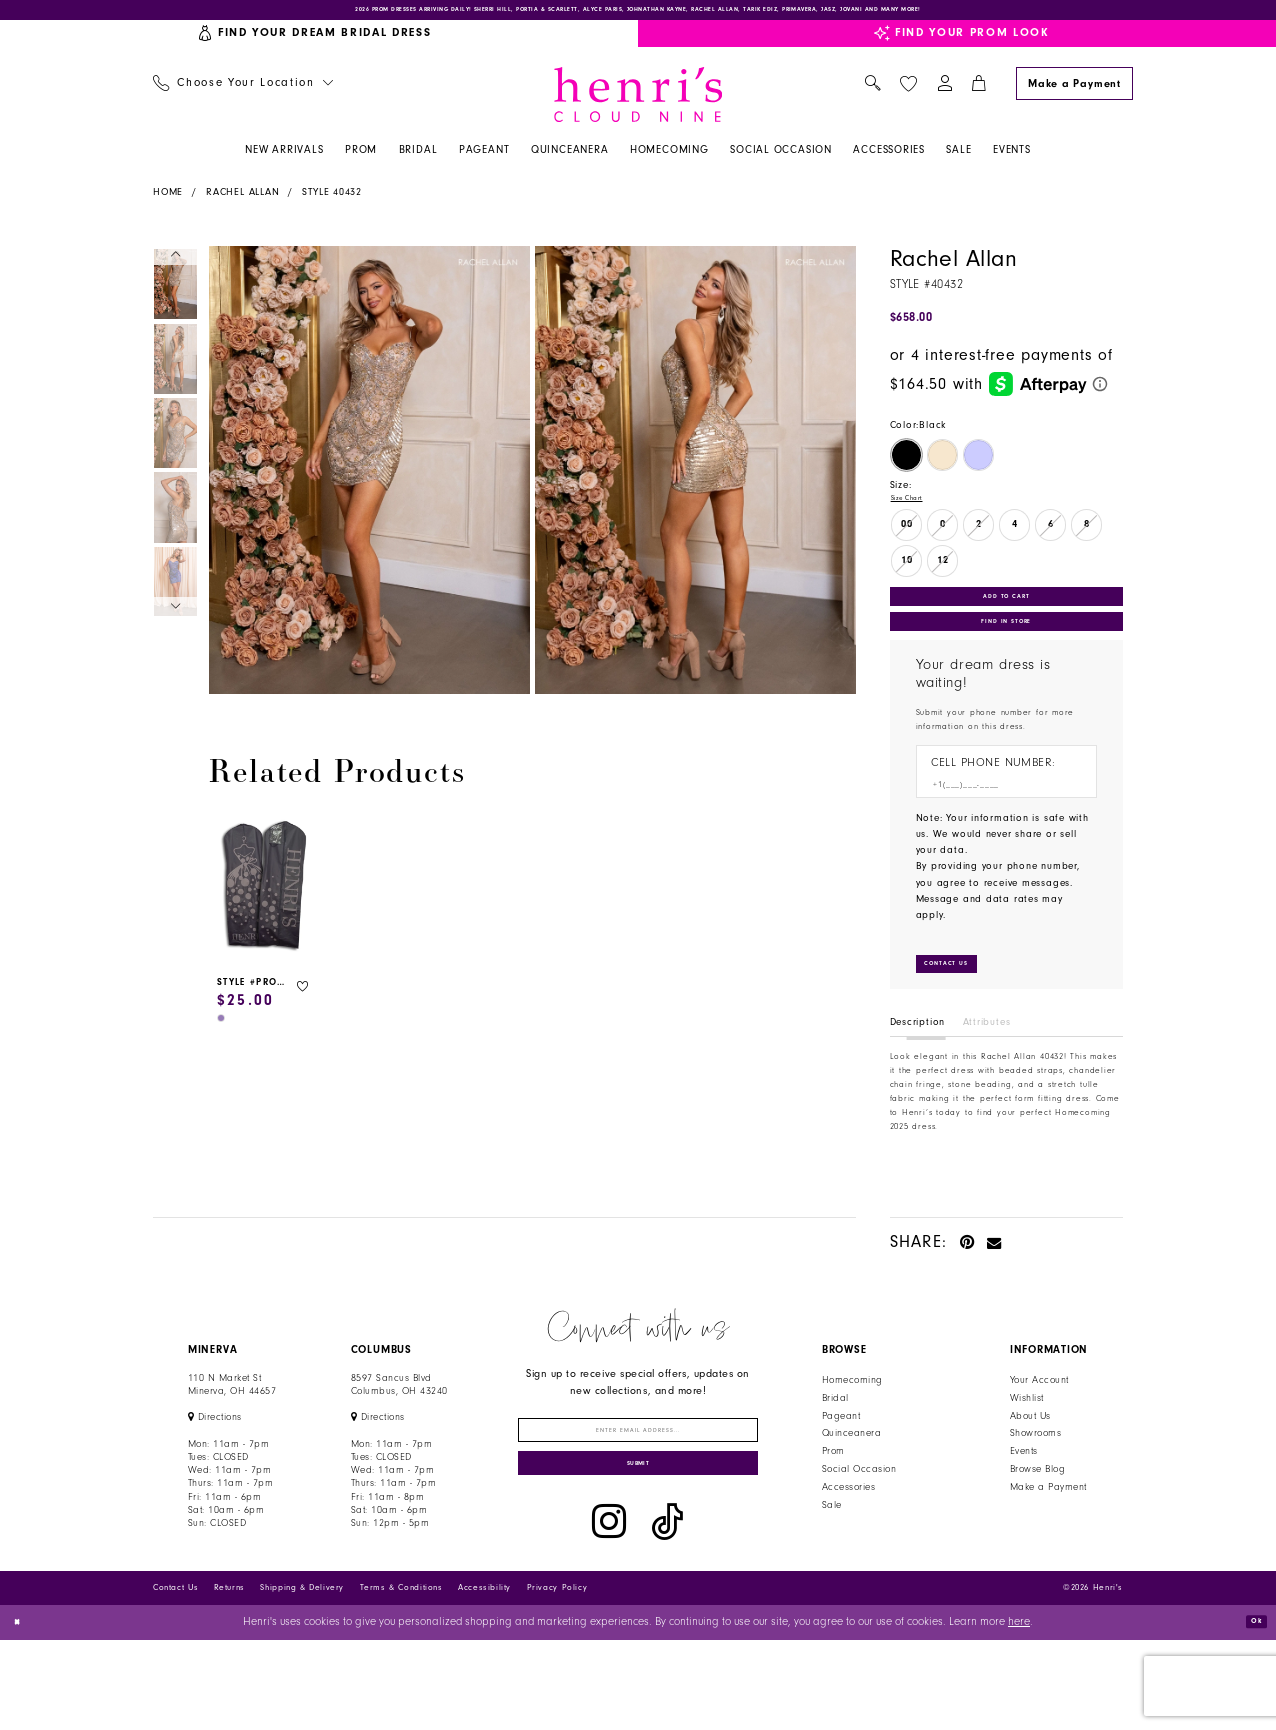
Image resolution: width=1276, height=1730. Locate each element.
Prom (833, 1509)
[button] (944, 95)
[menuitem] (242, 95)
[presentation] (264, 898)
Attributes (987, 1080)
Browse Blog (1037, 1527)
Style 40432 (332, 204)
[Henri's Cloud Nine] (638, 105)
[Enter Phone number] (999, 828)
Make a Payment (1048, 1545)
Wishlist (1027, 1456)
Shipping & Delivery (302, 1677)
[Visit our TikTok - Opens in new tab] (667, 1612)
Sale (832, 1563)
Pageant (841, 1474)
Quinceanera (851, 1492)
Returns (229, 1677)
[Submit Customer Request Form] (962, 1017)
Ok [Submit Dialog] (1250, 1711)
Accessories (848, 1545)
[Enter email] (638, 1495)
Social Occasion (859, 1527)
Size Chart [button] (916, 512)
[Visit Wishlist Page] (908, 94)
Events (1024, 1509)
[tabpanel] (366, 482)
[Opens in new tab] (215, 1476)
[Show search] (872, 95)
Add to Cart (1006, 618)
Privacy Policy (557, 1677)
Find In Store (1006, 656)
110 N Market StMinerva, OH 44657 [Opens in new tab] (232, 1442)
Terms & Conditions (401, 1677)
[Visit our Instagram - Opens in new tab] (609, 1612)
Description (918, 1080)
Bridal (835, 1456)
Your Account (1039, 1438)
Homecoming (852, 1438)
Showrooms (1035, 1492)
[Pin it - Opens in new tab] (967, 1299)
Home (168, 204)
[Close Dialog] (22, 1712)
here (1019, 1712)
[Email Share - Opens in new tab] (994, 1299)
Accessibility (484, 1677)
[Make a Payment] (1074, 94)
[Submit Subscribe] (638, 1547)
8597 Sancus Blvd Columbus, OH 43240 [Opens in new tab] (399, 1442)
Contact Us (175, 1677)
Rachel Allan (242, 204)
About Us (1030, 1474)
